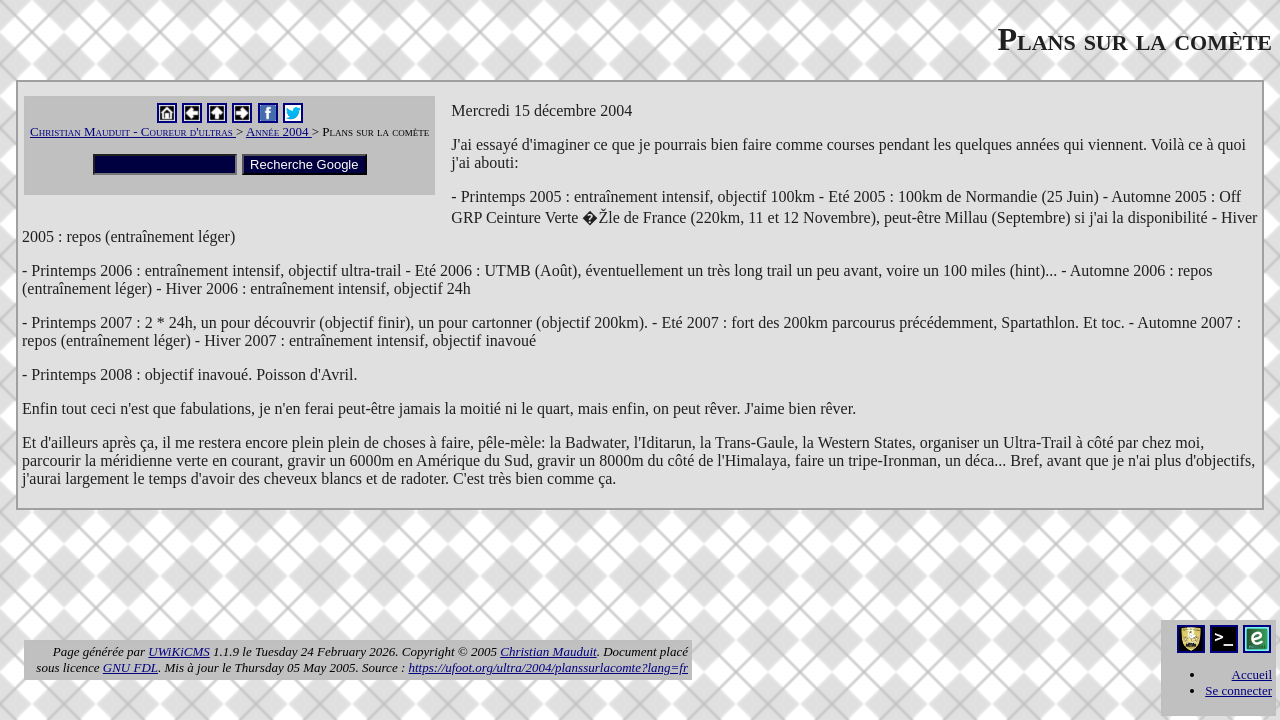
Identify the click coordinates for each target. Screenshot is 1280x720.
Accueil (1252, 674)
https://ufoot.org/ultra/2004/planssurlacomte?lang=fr (549, 667)
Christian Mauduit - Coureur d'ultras (133, 131)
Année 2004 (279, 131)
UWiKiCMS (178, 651)
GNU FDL (130, 667)
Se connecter (1238, 690)
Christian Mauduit (548, 651)
